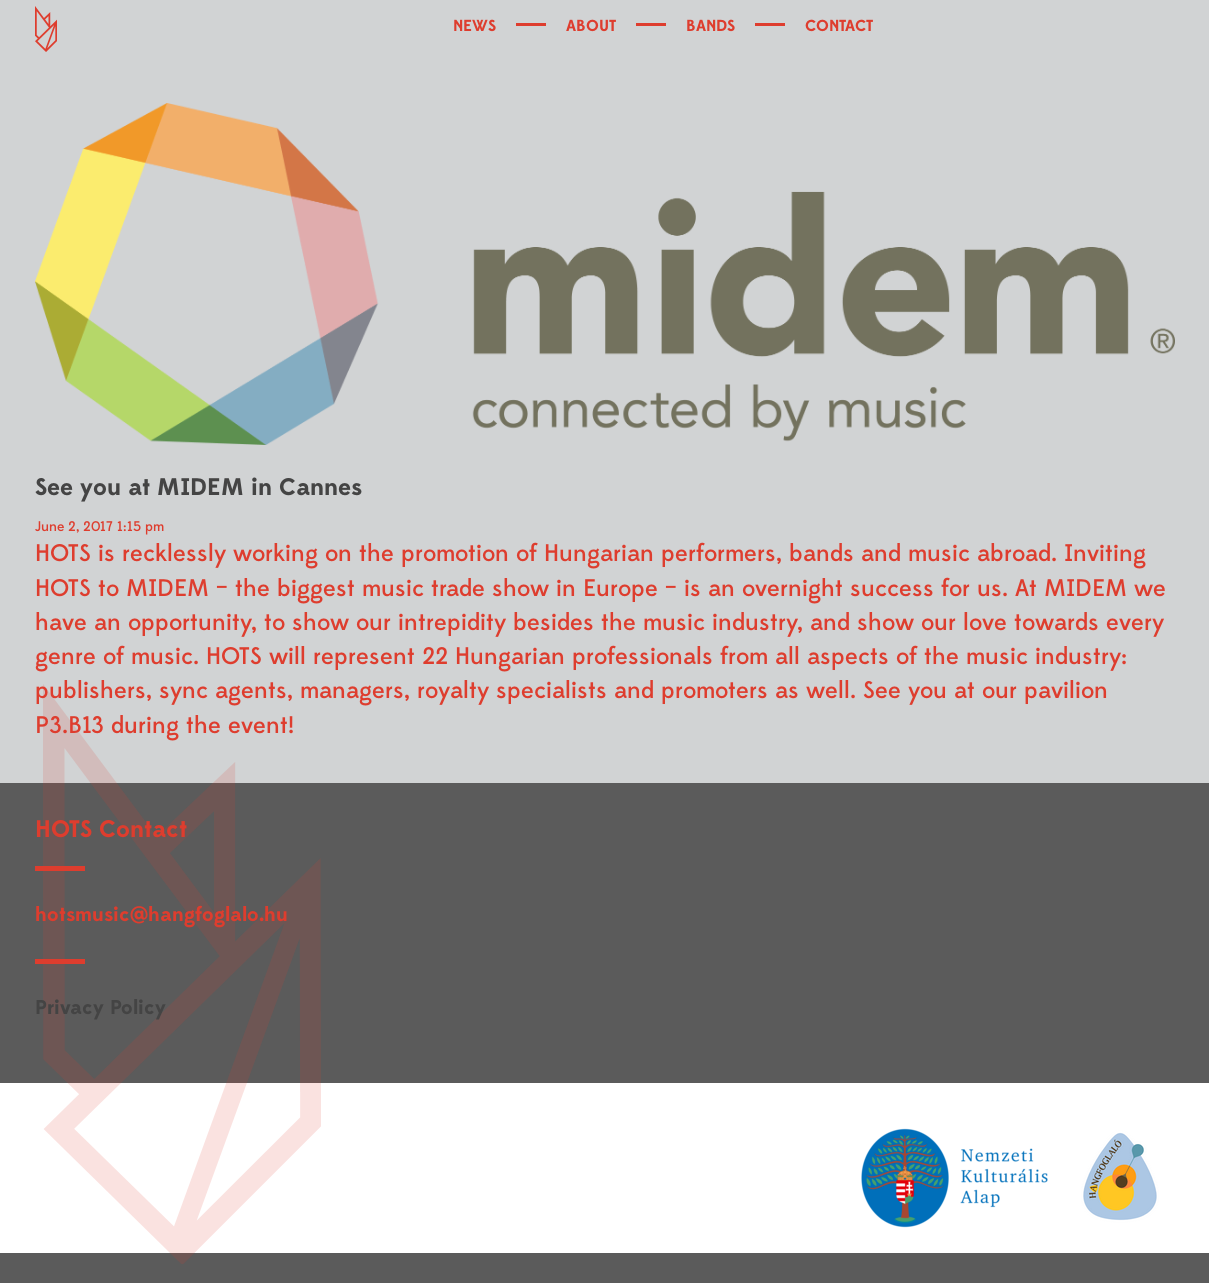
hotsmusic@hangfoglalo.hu (161, 914)
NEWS (474, 26)
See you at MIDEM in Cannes (198, 487)
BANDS (710, 26)
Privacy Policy (100, 1007)
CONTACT (839, 26)
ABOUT (591, 26)
